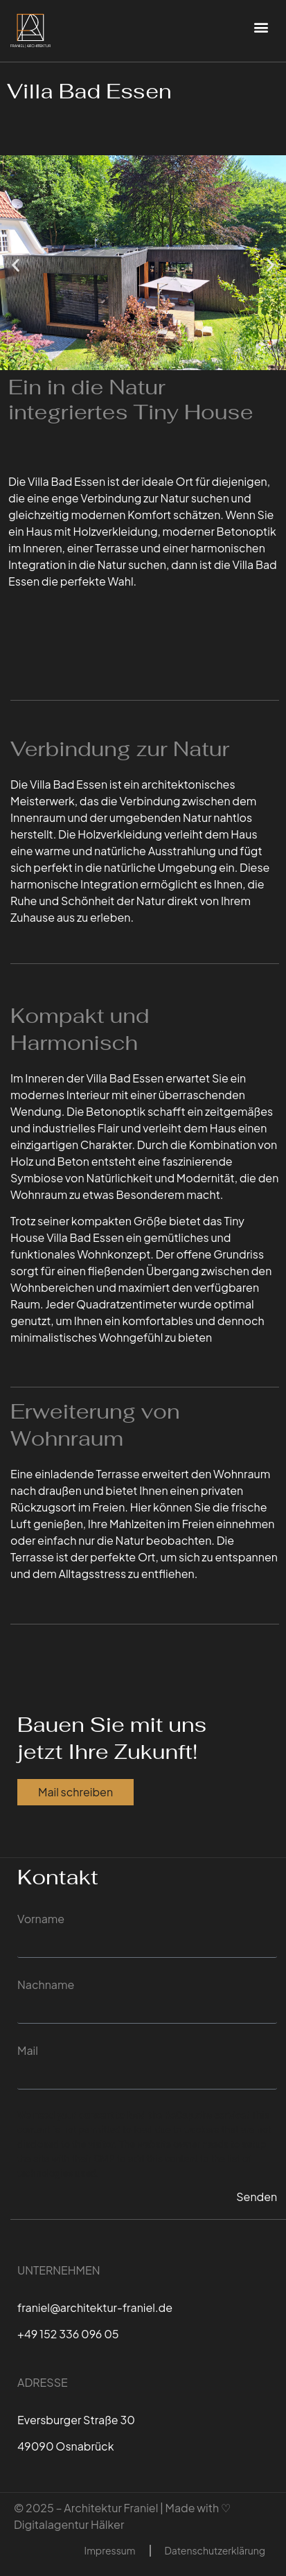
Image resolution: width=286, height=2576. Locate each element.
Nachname (45, 1984)
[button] (260, 26)
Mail (27, 2050)
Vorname (40, 1918)
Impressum (110, 2550)
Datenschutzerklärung (215, 2550)
